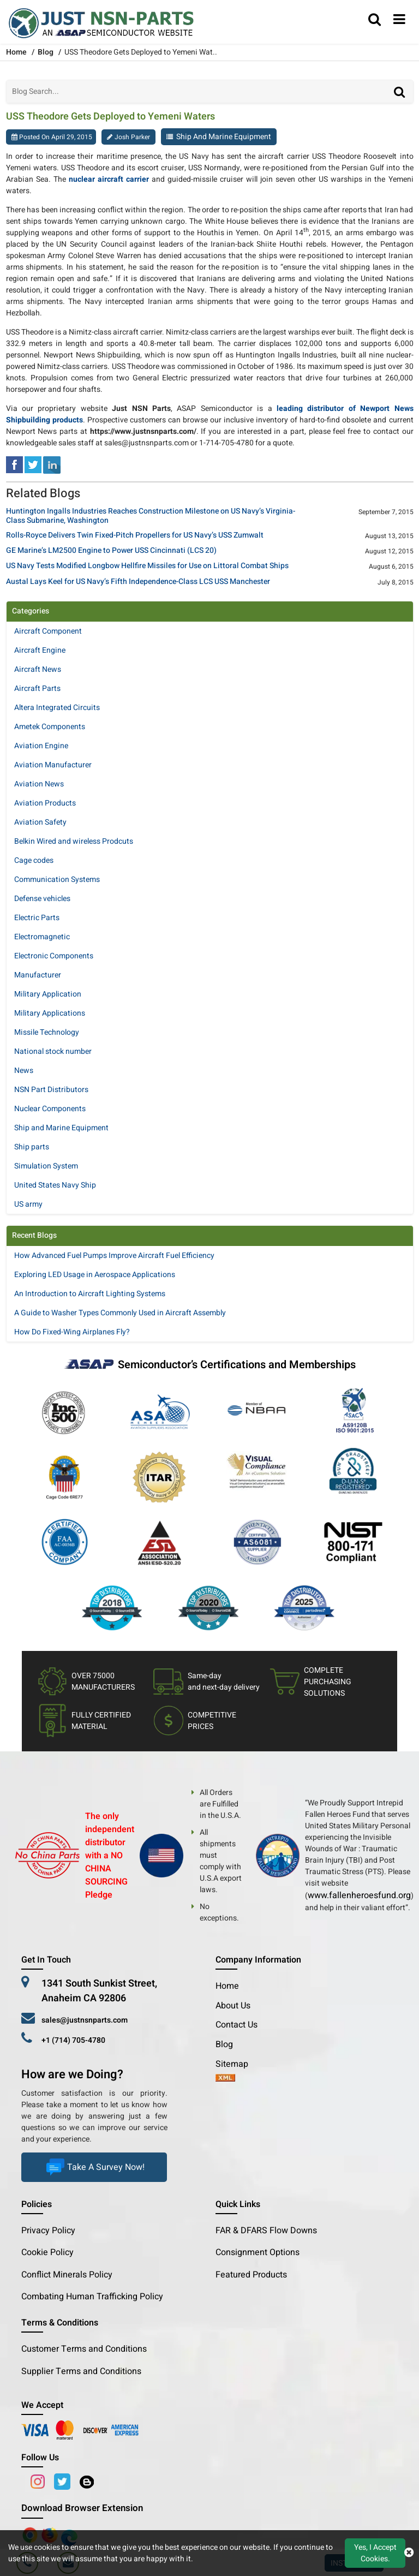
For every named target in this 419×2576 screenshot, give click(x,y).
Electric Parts (36, 917)
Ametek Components (49, 726)
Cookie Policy (47, 2252)
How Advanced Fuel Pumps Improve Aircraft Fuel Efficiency (114, 1255)
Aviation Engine (41, 746)
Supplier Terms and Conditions (81, 2371)
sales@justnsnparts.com (84, 2020)
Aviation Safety (40, 822)
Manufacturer (37, 975)
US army (28, 1204)
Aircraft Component (48, 631)
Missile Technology (46, 1032)
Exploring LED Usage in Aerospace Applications (94, 1274)
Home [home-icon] (17, 52)
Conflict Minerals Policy (66, 2274)
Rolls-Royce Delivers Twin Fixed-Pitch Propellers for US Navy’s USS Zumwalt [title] (135, 535)
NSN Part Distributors (51, 1089)
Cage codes (33, 860)
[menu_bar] (399, 20)
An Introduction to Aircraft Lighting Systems (89, 1293)
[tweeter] (33, 464)
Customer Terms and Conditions (84, 2349)
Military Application (47, 994)
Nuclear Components (50, 1108)
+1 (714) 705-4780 (73, 2040)
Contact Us (237, 2024)
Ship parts (31, 1147)
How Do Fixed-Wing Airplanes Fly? (72, 1332)
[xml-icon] (225, 2078)
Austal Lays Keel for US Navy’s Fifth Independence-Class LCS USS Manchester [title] (138, 582)
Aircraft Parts (37, 688)
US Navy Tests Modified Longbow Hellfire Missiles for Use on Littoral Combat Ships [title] (147, 566)
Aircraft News (37, 669)
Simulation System (46, 1166)
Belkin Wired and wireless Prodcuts (73, 841)
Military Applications (49, 1013)
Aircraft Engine (39, 650)
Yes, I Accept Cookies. (375, 2553)
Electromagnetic (42, 937)
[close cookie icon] (409, 2553)
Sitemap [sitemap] (236, 2064)
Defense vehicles (42, 898)
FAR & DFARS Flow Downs (266, 2230)
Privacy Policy (48, 2230)
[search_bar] (374, 20)
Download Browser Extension (82, 2508)
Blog (45, 52)
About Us (233, 2005)
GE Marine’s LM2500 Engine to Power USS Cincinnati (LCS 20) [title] (111, 551)
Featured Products (251, 2274)
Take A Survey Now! (94, 2167)
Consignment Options (258, 2252)
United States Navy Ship (55, 1185)
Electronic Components (53, 956)
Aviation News (39, 784)
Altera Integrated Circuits (57, 707)
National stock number (53, 1051)
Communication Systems (57, 879)
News (23, 1070)
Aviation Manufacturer (53, 765)
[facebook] (14, 464)
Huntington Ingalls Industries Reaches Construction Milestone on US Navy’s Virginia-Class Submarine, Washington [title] (150, 516)
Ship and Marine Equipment (223, 136)
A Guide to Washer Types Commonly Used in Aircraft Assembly (120, 1313)
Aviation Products (45, 803)
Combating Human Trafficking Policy (92, 2296)
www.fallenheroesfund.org (359, 1895)
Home (227, 1986)
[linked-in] (52, 464)
